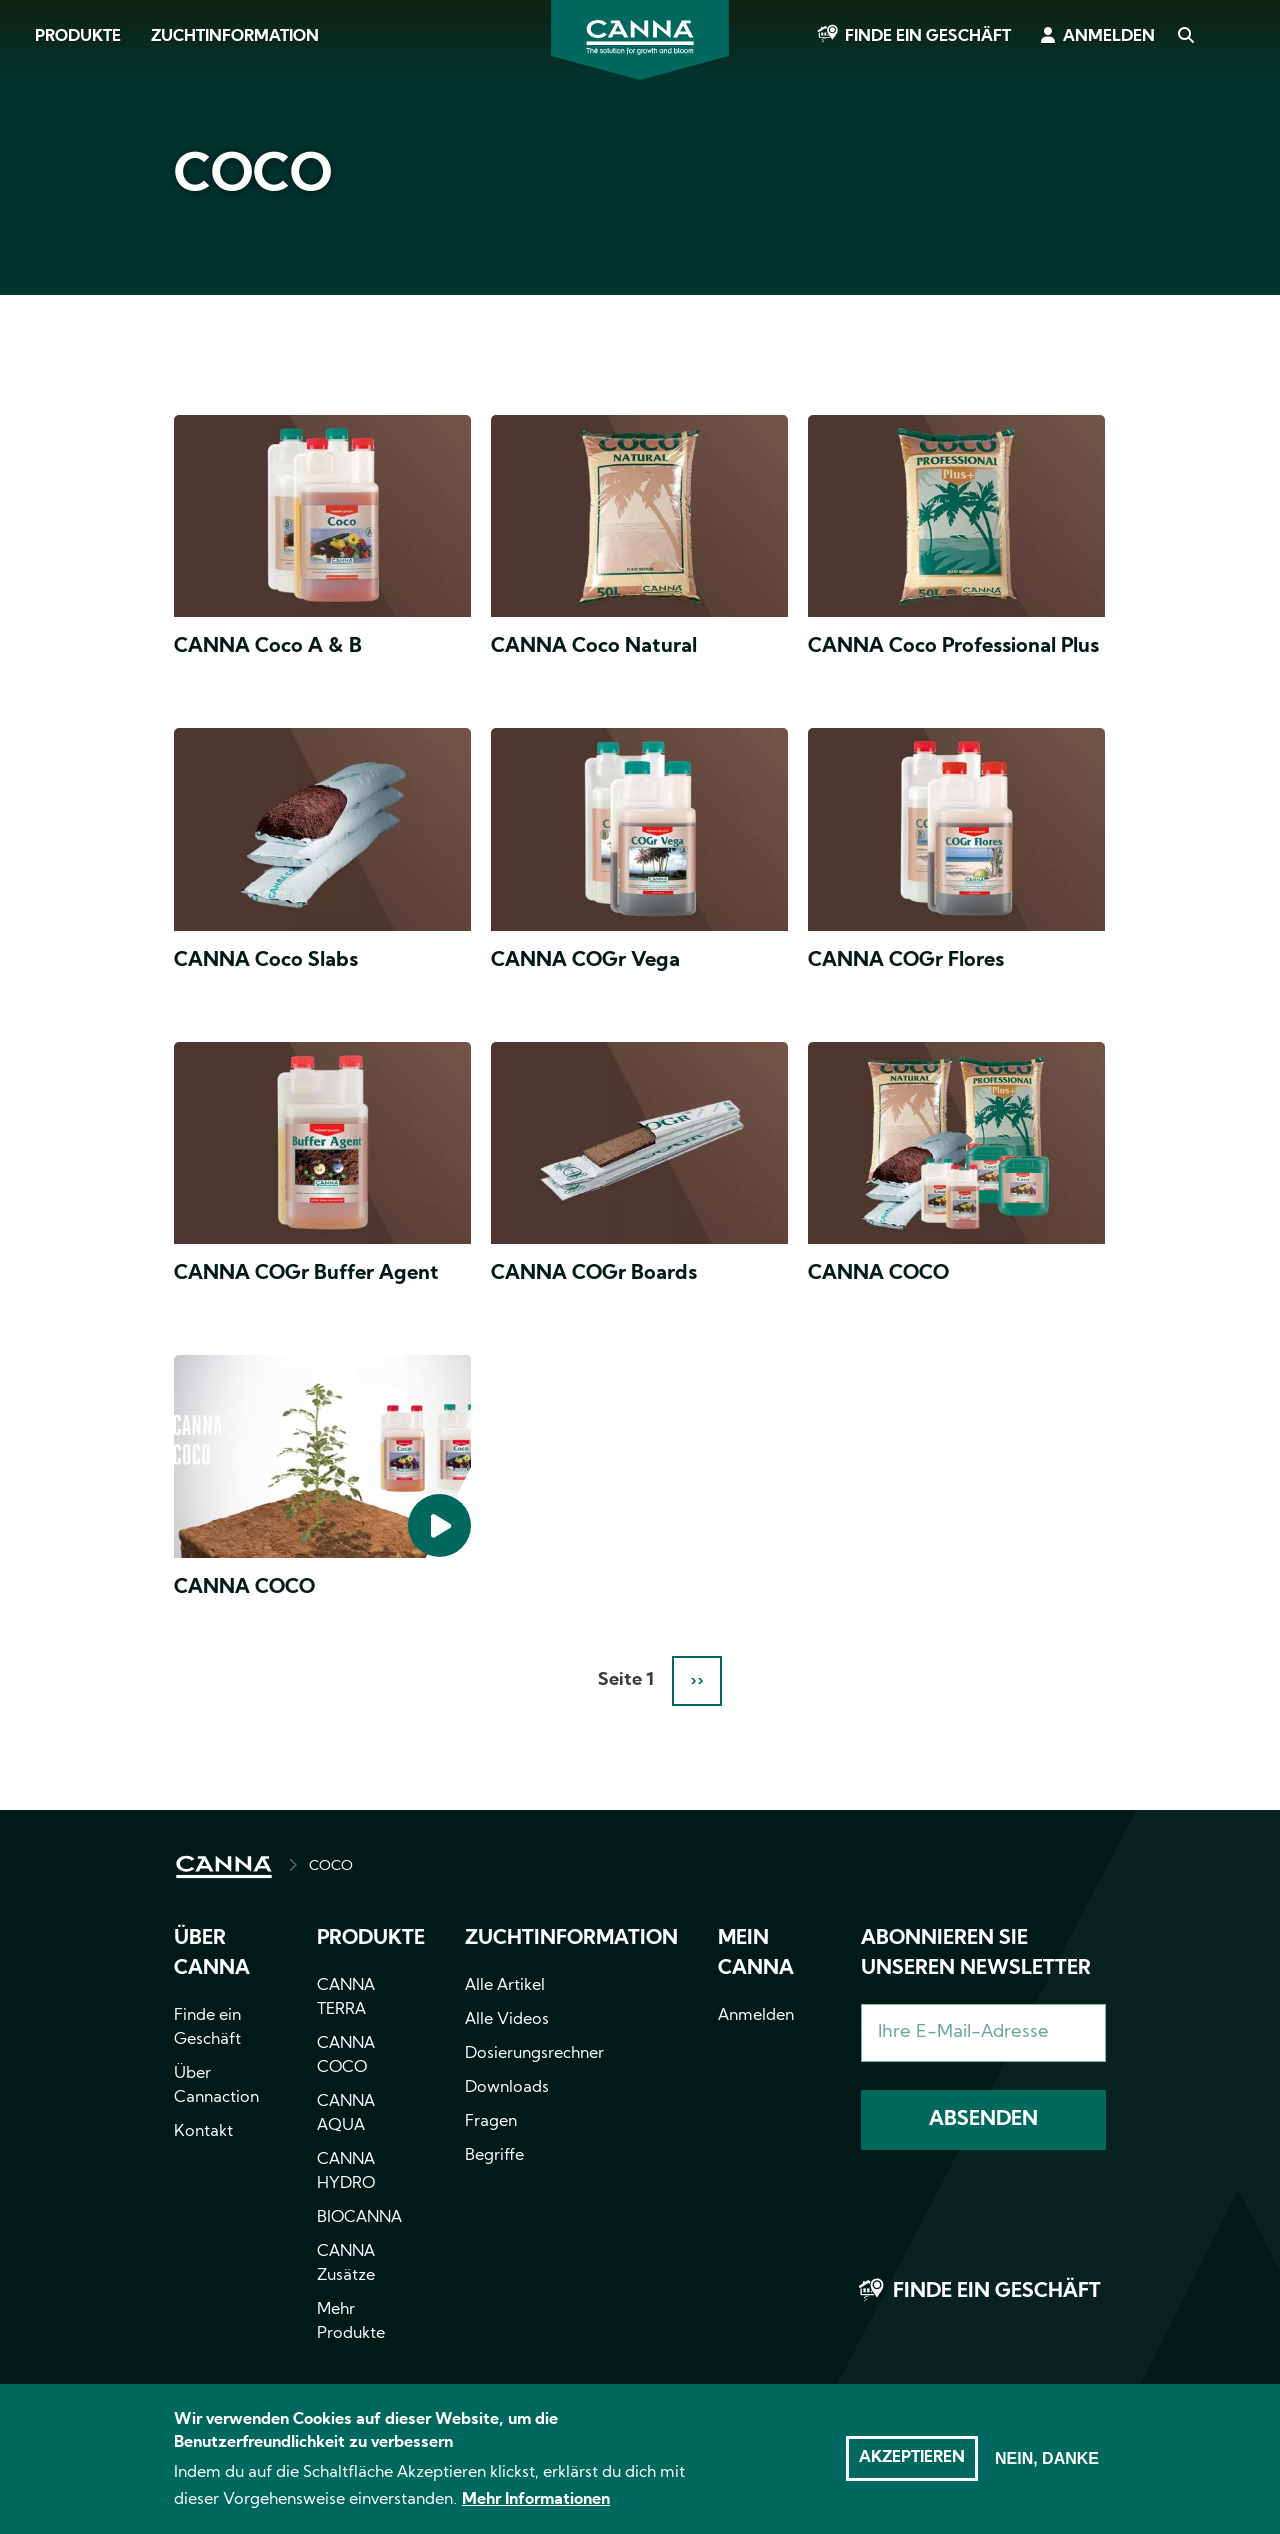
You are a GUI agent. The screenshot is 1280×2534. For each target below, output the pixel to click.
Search (1185, 37)
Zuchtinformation (235, 37)
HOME (224, 1867)
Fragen (491, 2122)
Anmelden (1109, 37)
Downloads (507, 2088)
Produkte (78, 37)
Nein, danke (1047, 2463)
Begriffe (494, 2156)
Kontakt (203, 2132)
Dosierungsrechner (534, 2054)
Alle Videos (507, 2020)
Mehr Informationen (536, 2505)
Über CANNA (212, 1954)
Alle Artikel (505, 1986)
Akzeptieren (912, 2463)
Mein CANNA (756, 1954)
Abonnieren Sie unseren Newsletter (976, 1954)
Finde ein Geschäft (928, 37)
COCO (331, 1866)
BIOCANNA (359, 2218)
